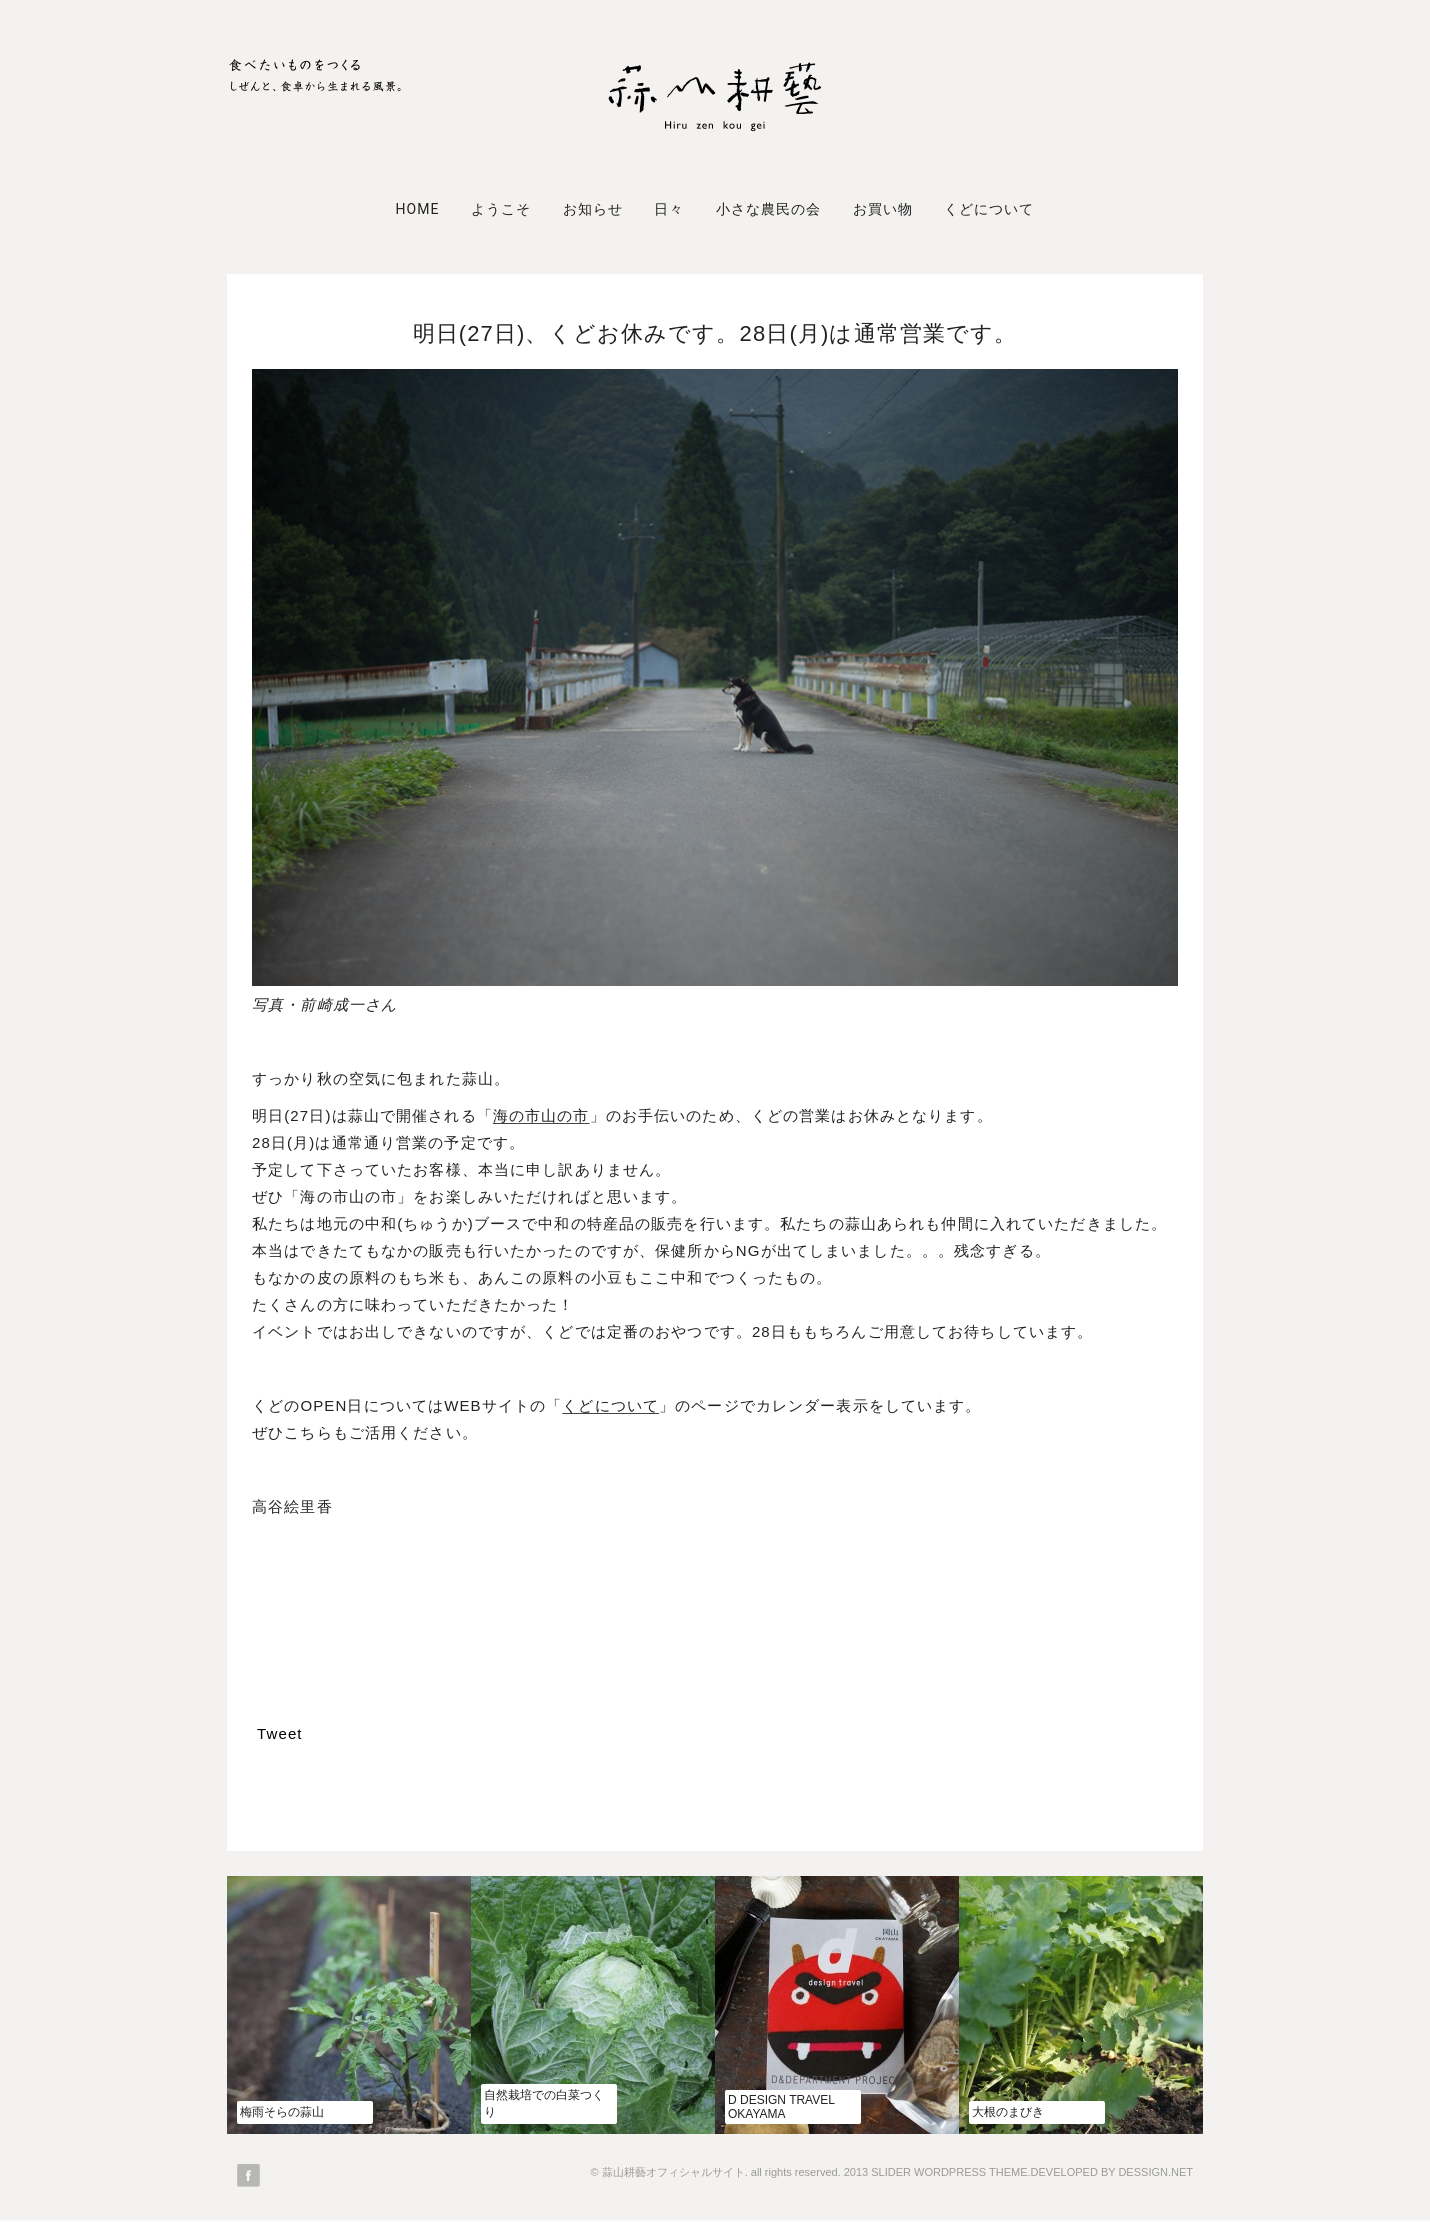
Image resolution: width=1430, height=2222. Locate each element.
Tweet (280, 1733)
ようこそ (501, 209)
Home (417, 209)
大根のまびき (1008, 2112)
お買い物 (883, 209)
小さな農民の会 (768, 209)
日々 (669, 209)
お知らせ (593, 209)
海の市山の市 (541, 1115)
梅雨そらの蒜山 (282, 2112)
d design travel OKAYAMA (781, 2107)
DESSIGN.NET (1155, 2172)
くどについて (989, 209)
